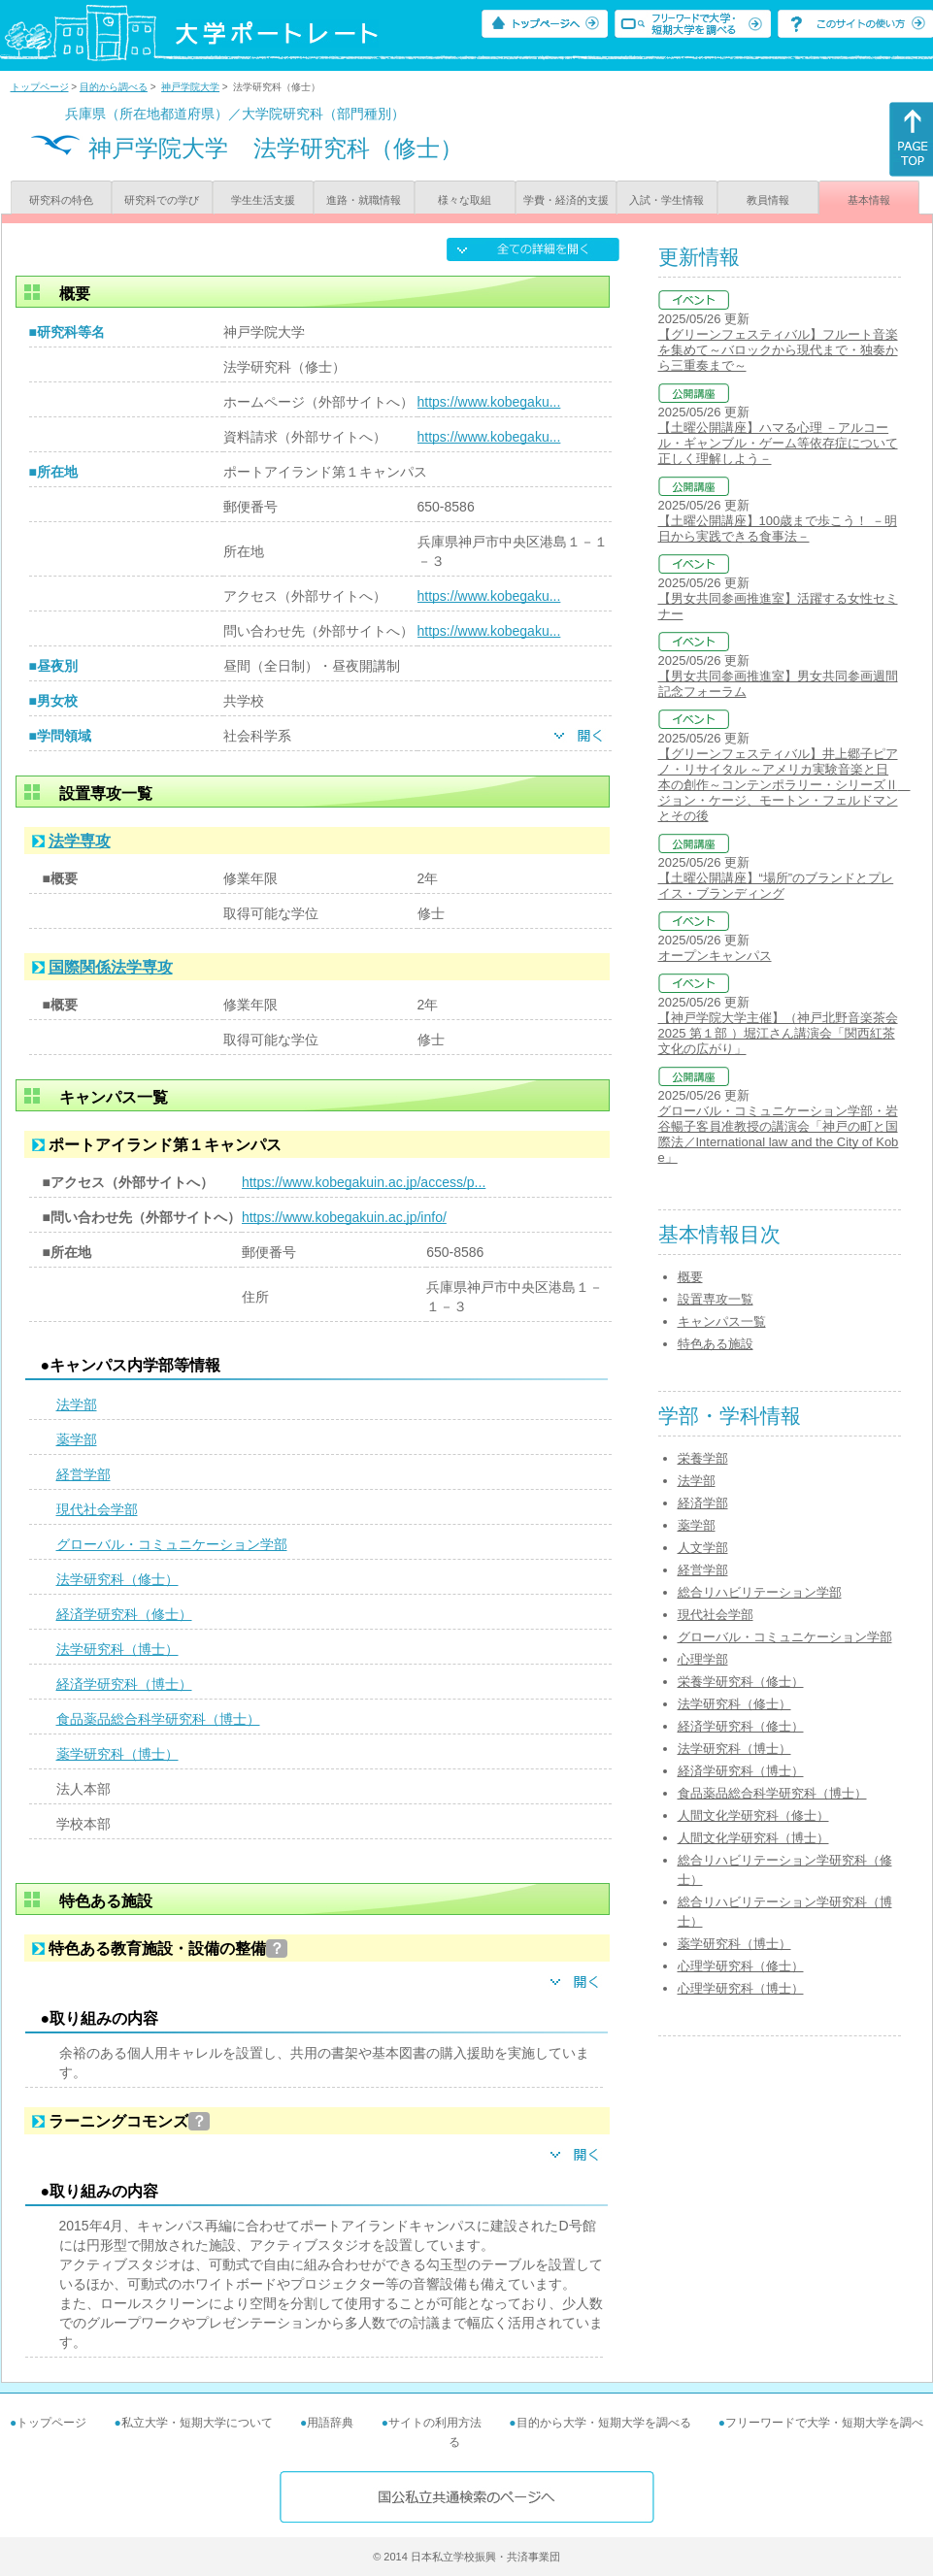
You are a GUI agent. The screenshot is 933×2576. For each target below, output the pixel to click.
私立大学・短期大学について (197, 2422)
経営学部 (83, 1474)
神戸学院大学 (190, 87)
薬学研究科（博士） (117, 1754)
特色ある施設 (715, 1344)
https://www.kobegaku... (489, 402)
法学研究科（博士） (117, 1649)
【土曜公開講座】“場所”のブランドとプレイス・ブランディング (776, 886)
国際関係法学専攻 (111, 967)
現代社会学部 (97, 1509)
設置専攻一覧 (715, 1299)
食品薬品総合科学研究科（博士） (158, 1719)
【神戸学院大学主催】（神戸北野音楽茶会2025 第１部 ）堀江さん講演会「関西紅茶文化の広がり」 (778, 1033)
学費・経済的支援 (566, 200)
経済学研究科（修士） (124, 1614)
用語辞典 (330, 2422)
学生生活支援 (263, 200)
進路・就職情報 (363, 200)
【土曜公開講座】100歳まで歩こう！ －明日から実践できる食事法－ (777, 528)
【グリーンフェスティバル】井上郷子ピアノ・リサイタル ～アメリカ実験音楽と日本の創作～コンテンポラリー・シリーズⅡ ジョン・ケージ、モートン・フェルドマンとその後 (784, 784)
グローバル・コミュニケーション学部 (171, 1544)
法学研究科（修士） (117, 1579)
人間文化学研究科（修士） (753, 1815)
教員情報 (768, 200)
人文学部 (703, 1547)
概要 (690, 1277)
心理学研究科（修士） (741, 1966)
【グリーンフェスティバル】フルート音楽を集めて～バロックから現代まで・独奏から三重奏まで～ (778, 350)
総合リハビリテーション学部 (760, 1592)
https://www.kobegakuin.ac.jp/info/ (344, 1217)
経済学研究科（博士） (124, 1684)
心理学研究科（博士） (741, 1988)
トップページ (40, 87)
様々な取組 (464, 200)
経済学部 (703, 1503)
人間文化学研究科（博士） (753, 1838)
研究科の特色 (61, 200)
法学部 (76, 1404)
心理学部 (703, 1659)
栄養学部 (703, 1458)
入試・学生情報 (666, 200)
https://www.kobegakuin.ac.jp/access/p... (363, 1182)
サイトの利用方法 (435, 2422)
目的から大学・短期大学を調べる (603, 2422)
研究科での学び (161, 200)
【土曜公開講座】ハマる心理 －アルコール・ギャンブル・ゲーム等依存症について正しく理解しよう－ (778, 443)
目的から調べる (114, 87)
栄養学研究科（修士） (741, 1681)
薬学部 (76, 1439)
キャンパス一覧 (722, 1321)
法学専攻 (80, 841)
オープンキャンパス (715, 955)
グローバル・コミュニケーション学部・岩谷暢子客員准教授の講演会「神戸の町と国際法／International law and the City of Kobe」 (778, 1134)
